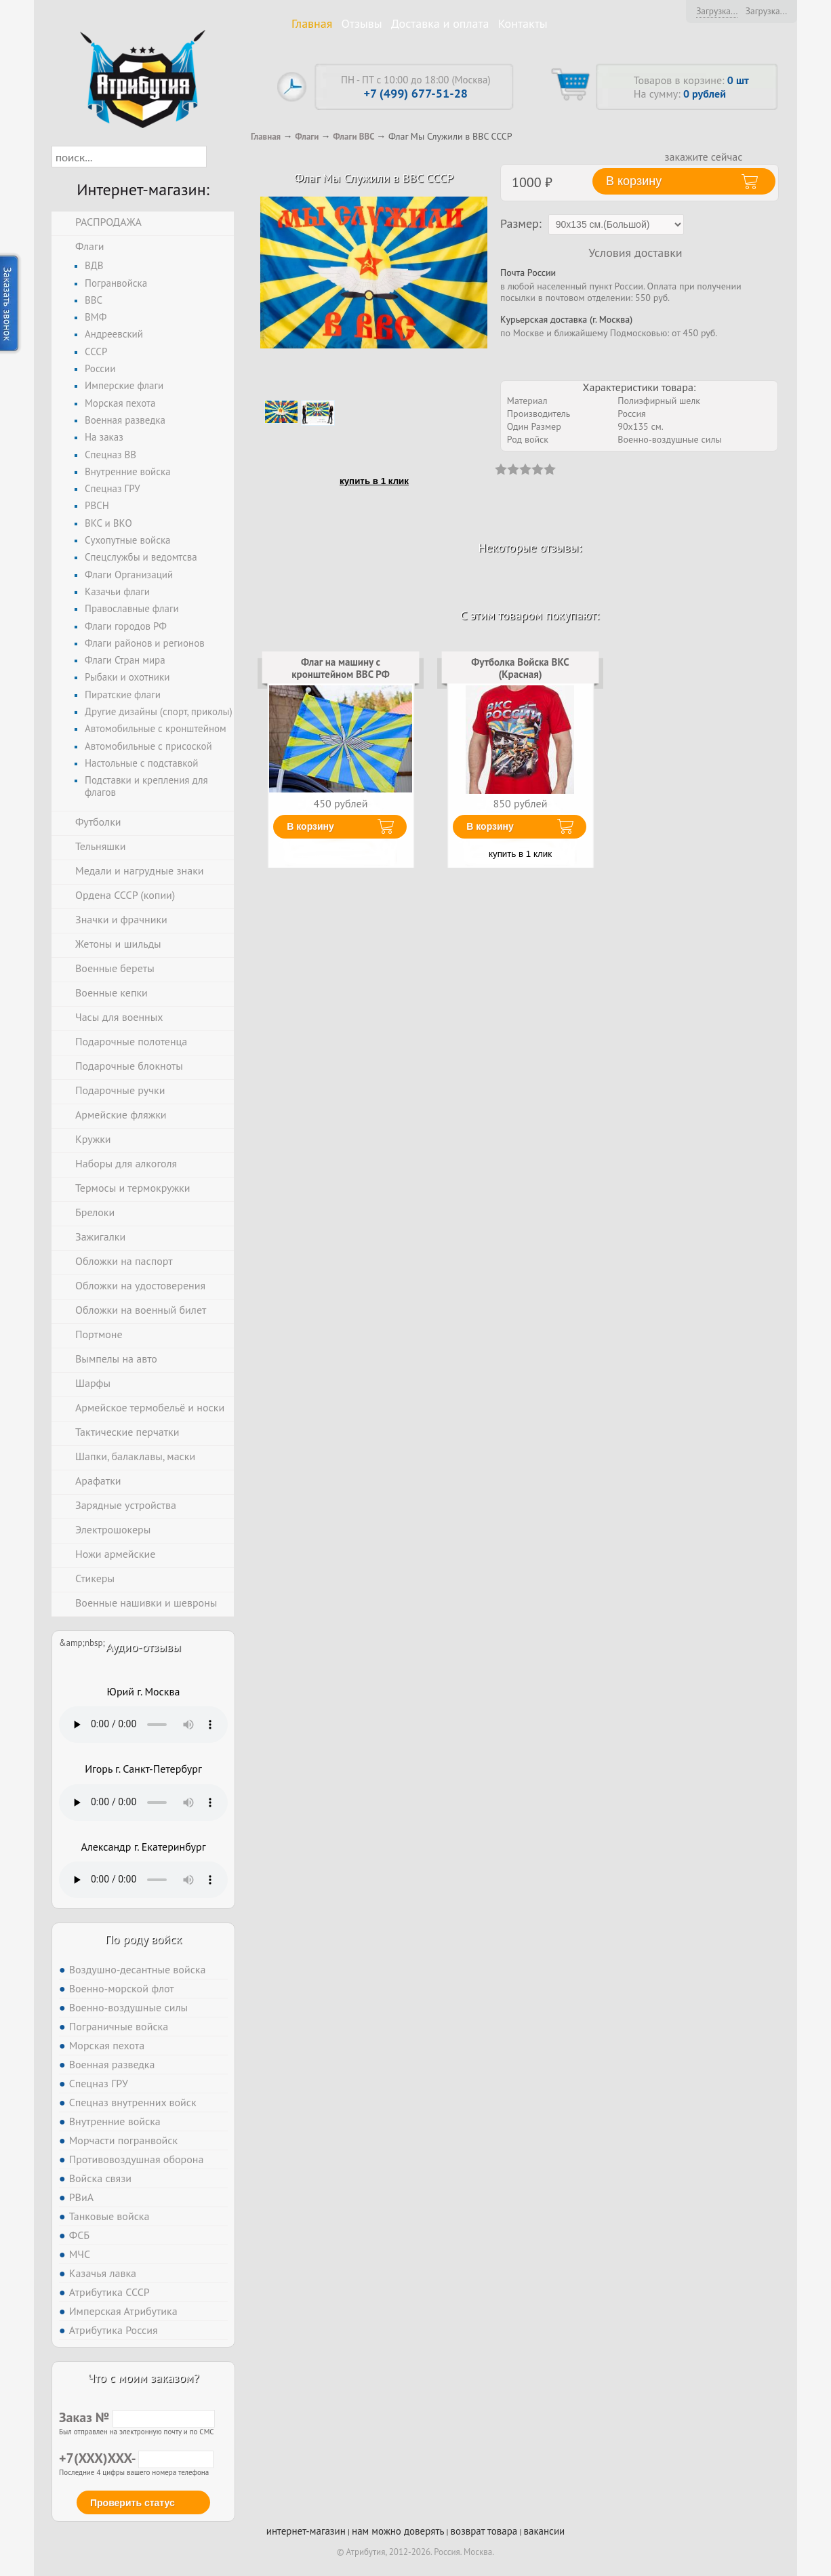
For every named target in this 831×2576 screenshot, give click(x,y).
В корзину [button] (634, 181)
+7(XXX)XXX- (136, 2458)
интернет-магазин (306, 2530)
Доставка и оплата (440, 23)
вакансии (544, 2530)
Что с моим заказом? (143, 2378)
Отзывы (362, 23)
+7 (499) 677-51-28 (416, 93)
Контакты (523, 23)
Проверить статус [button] (132, 2502)
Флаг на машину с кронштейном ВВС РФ (340, 668)
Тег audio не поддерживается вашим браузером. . (143, 1724)
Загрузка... (716, 11)
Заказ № (137, 2417)
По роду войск (143, 1939)
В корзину (310, 826)
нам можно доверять (398, 2530)
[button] (218, 156)
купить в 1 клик (374, 481)
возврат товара (484, 2530)
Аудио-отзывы (143, 1647)
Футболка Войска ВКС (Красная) (520, 668)
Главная (311, 23)
